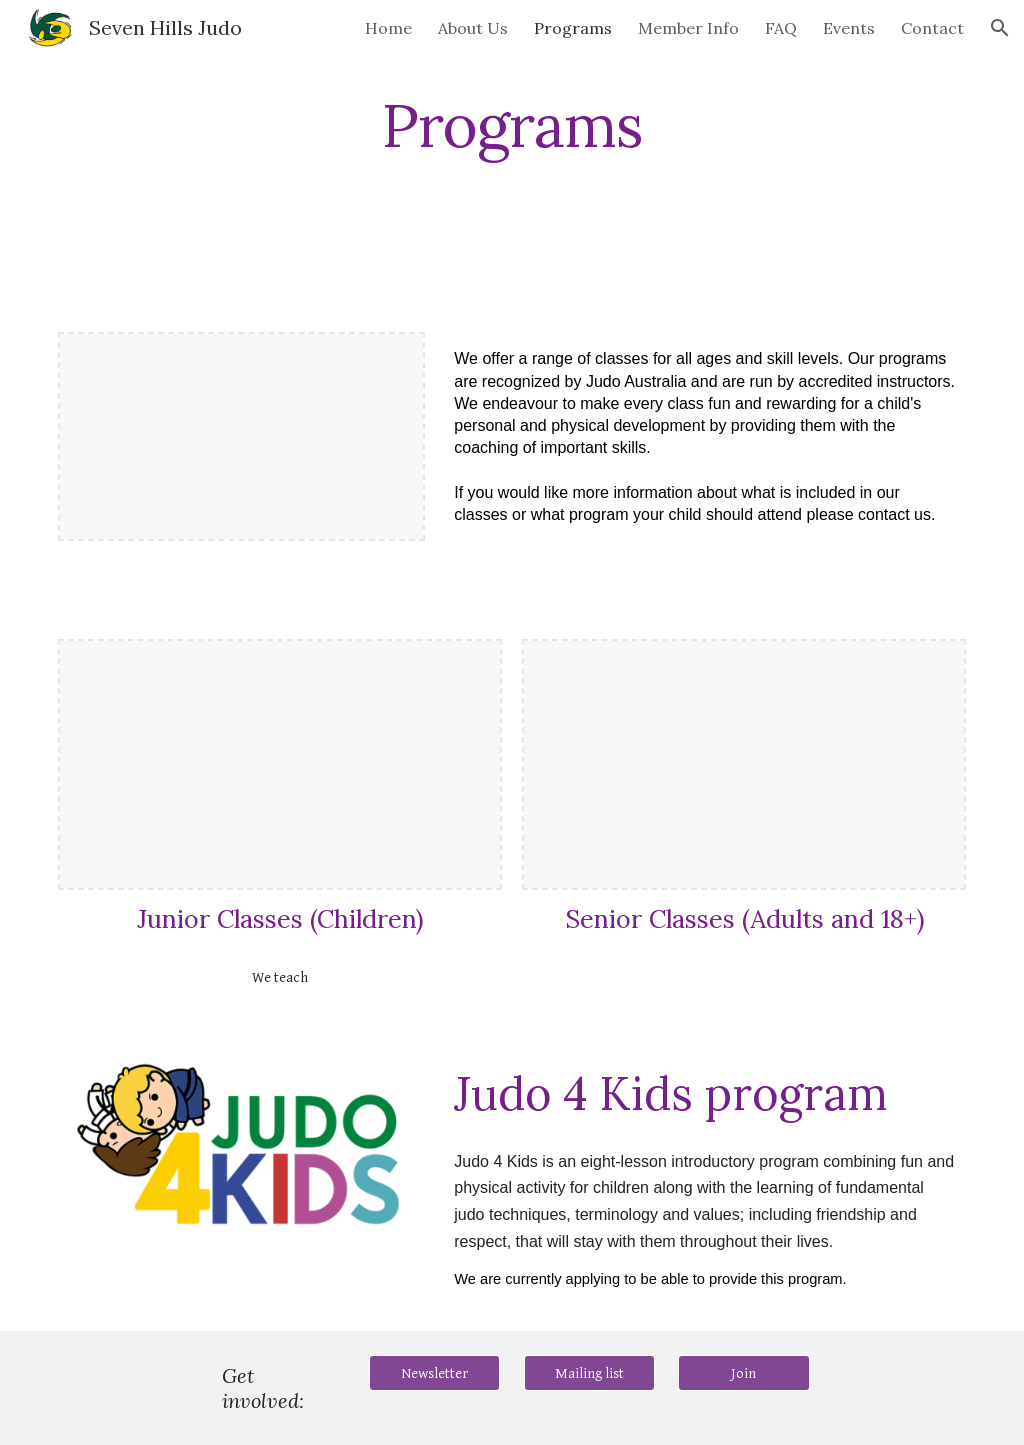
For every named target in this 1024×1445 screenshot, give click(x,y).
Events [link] (849, 28)
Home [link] (388, 28)
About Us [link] (473, 28)
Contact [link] (932, 28)
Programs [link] (573, 28)
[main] (511, 125)
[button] (1000, 28)
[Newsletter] (434, 1373)
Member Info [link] (688, 28)
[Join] (743, 1373)
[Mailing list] (589, 1373)
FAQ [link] (781, 28)
